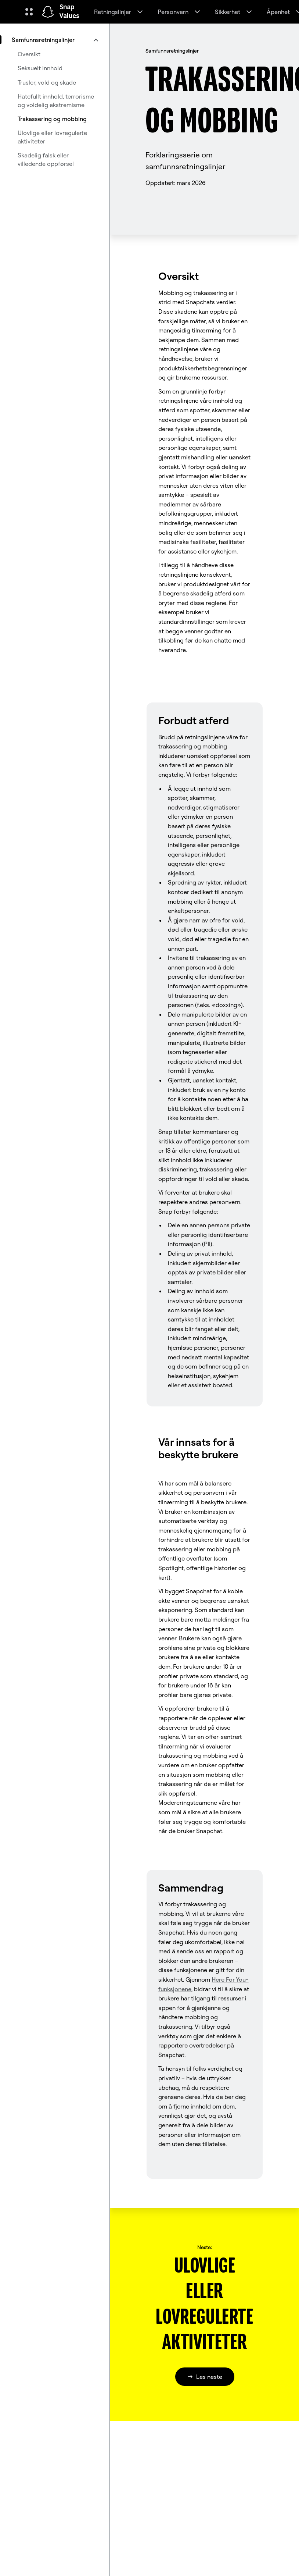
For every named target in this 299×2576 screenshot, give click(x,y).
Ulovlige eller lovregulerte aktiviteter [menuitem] (52, 137)
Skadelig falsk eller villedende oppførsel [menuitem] (46, 159)
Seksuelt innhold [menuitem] (40, 68)
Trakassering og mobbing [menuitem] (52, 118)
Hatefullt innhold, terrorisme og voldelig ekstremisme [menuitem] (56, 100)
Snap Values (69, 12)
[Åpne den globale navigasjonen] (29, 11)
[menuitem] (55, 39)
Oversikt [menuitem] (29, 54)
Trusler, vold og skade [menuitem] (47, 82)
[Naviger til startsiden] (48, 12)
